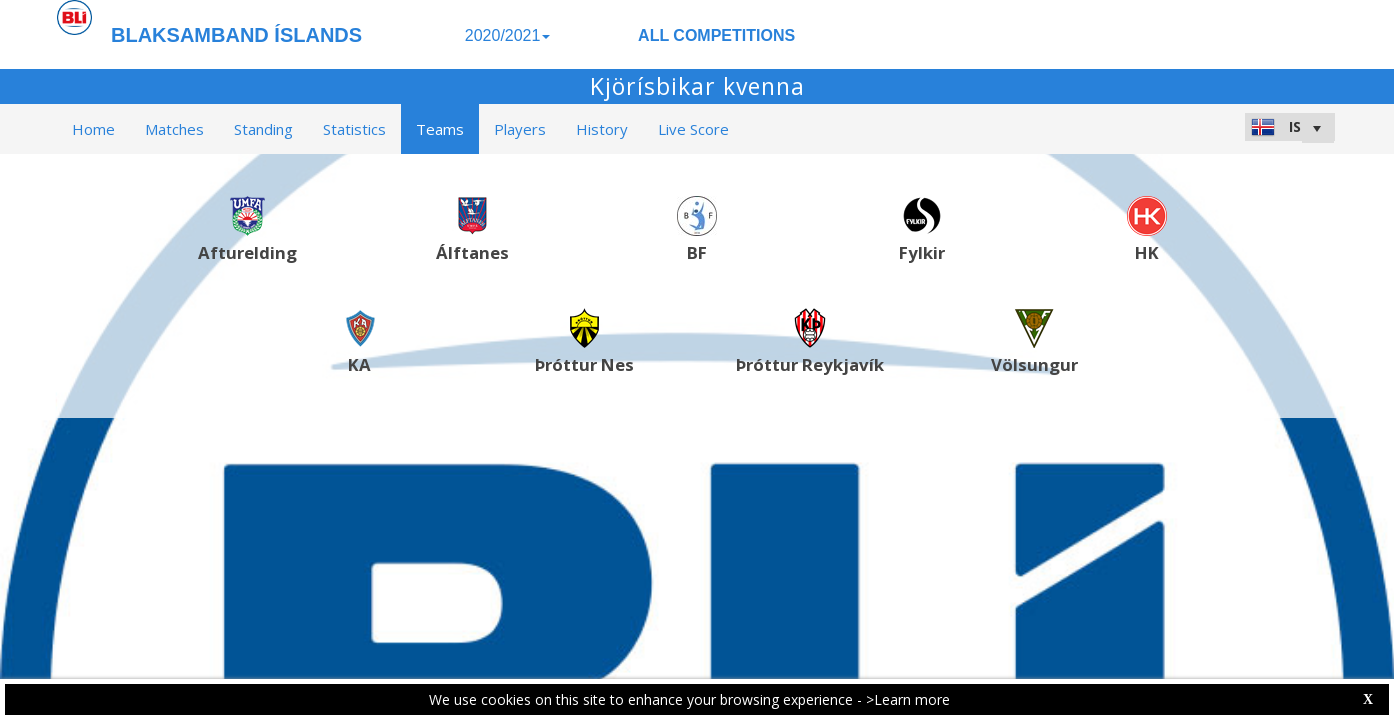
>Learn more (908, 699)
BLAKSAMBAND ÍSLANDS (236, 35)
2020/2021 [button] (508, 35)
